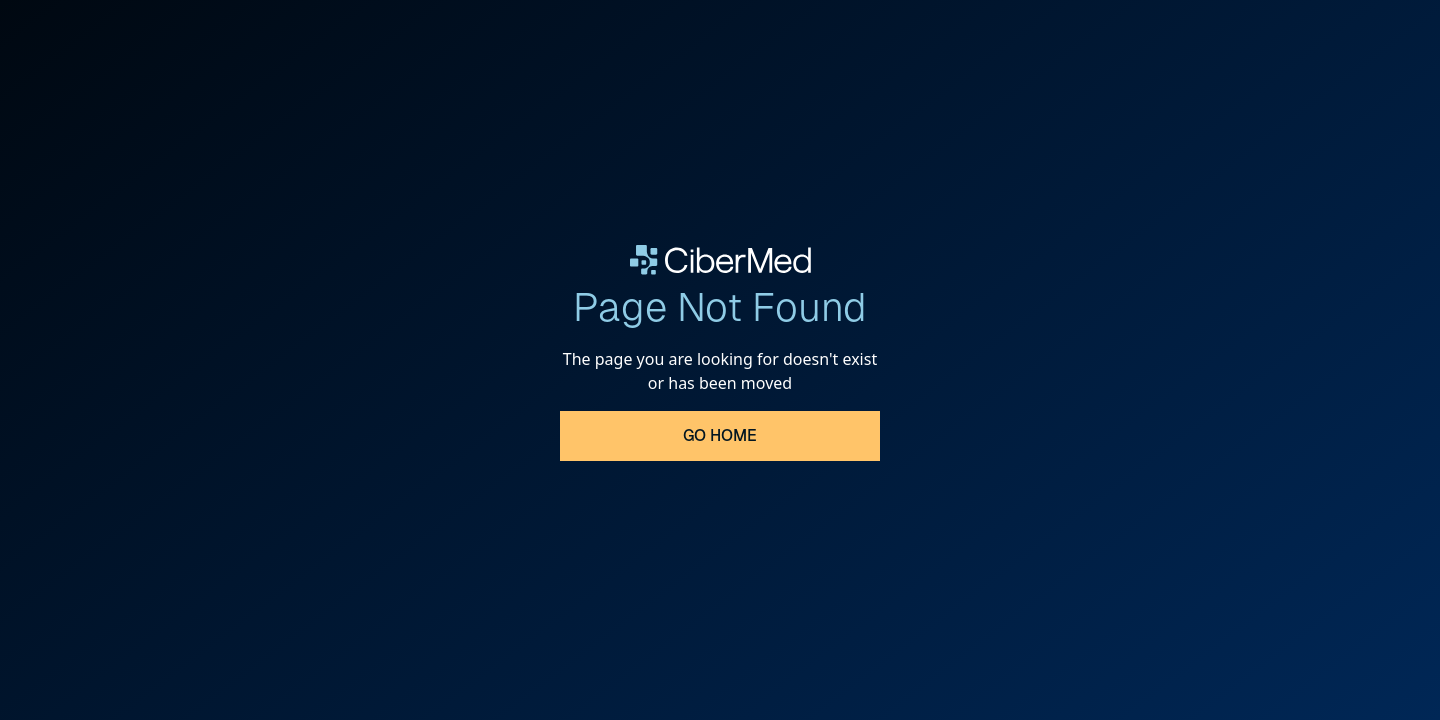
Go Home (720, 435)
